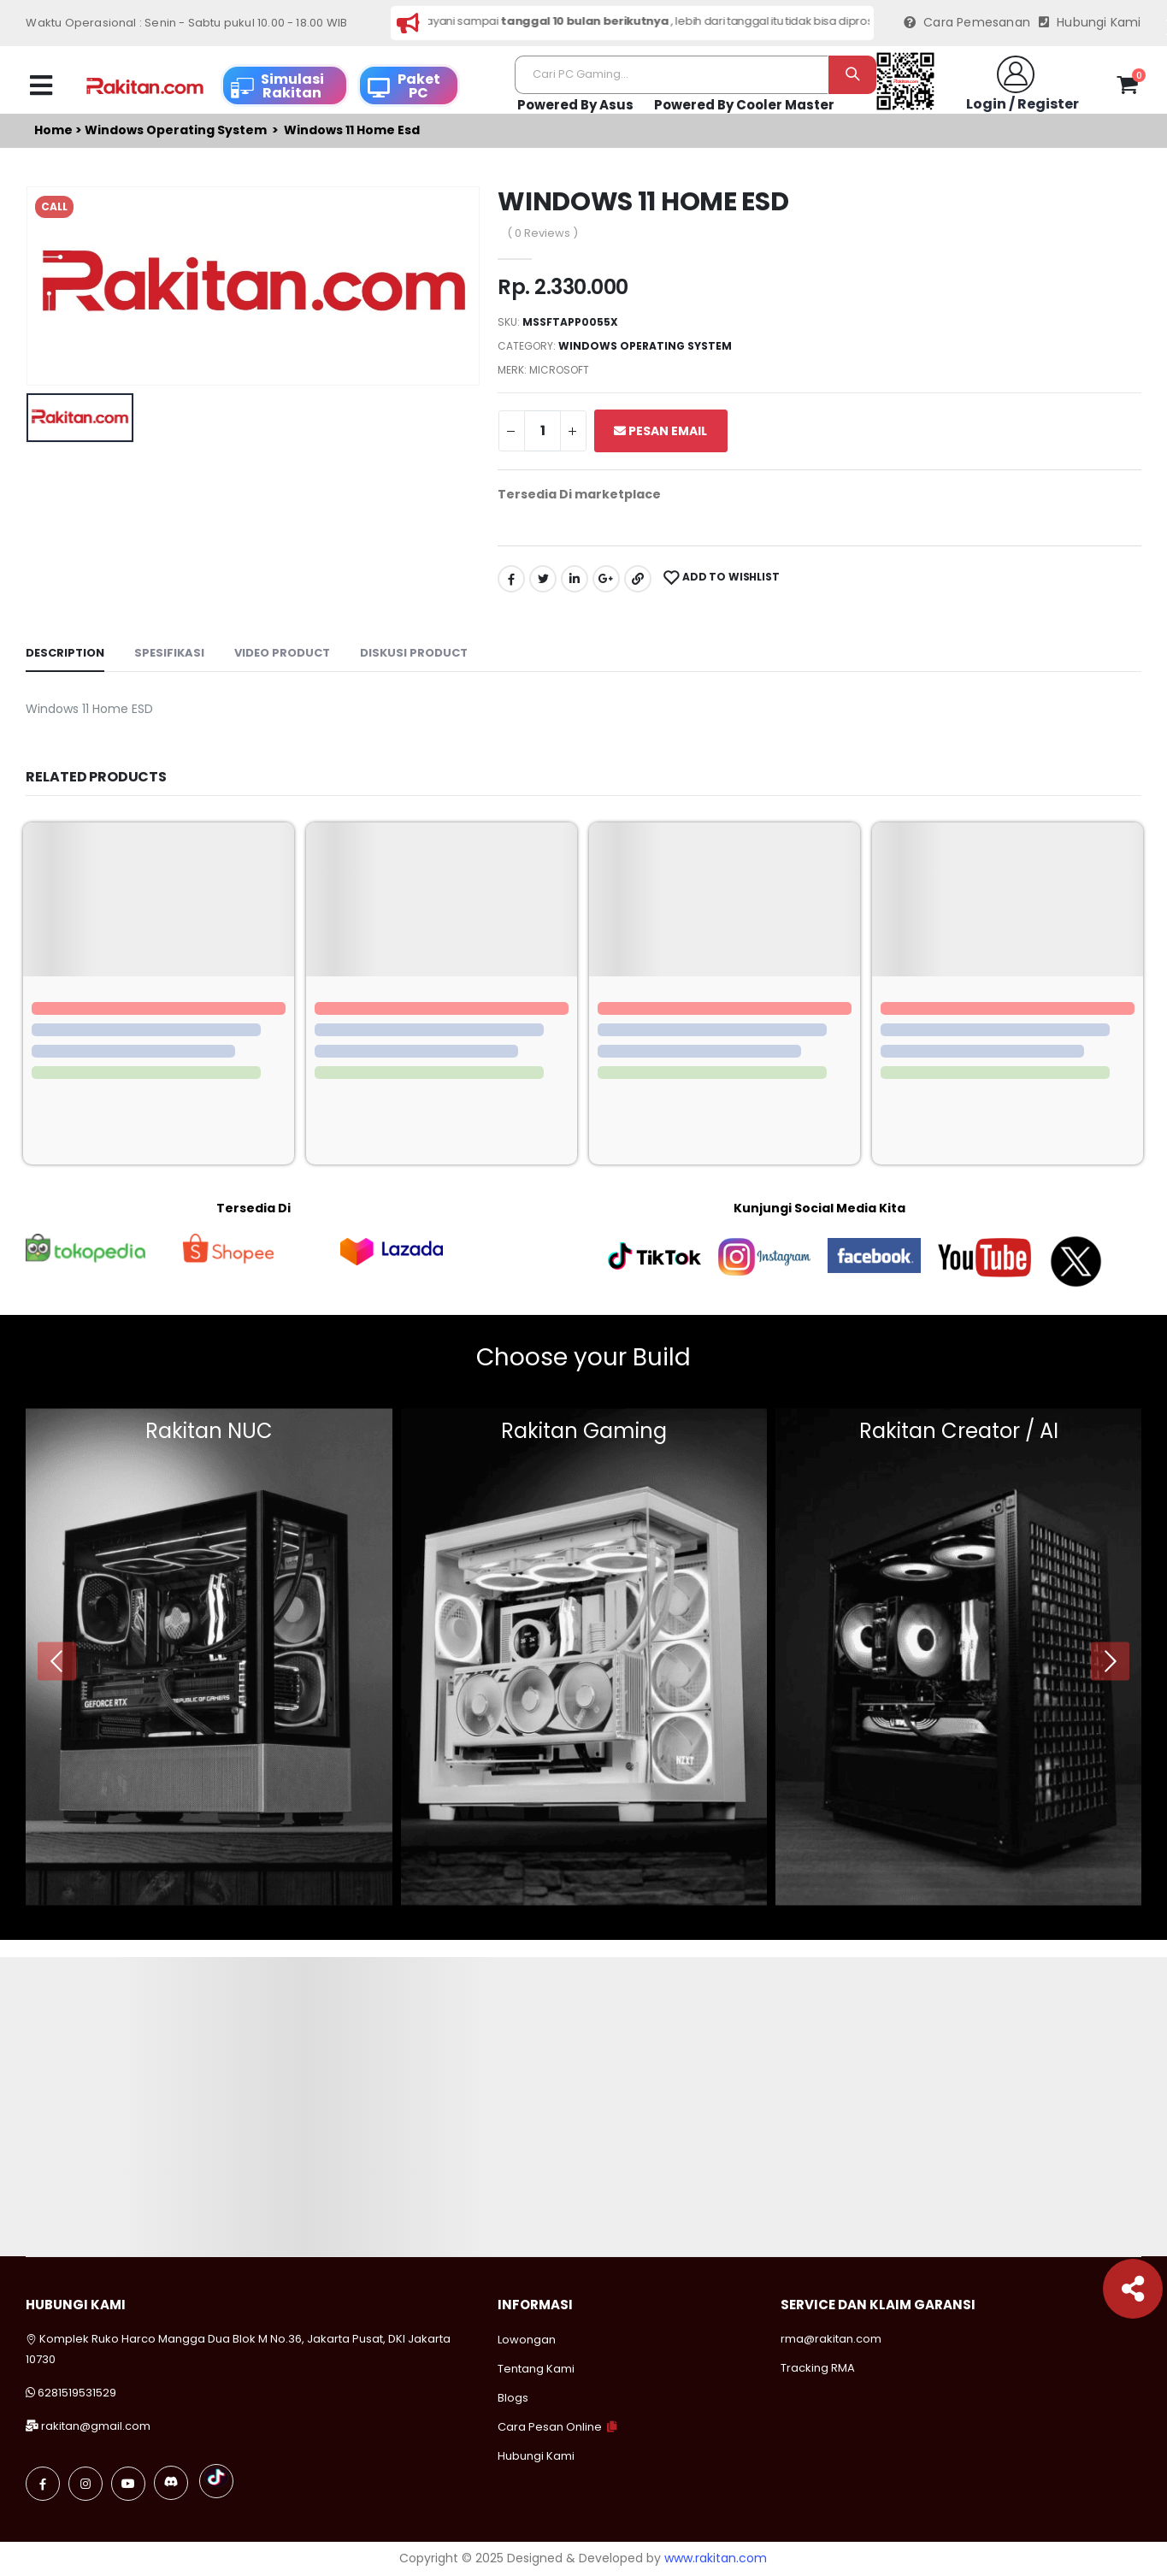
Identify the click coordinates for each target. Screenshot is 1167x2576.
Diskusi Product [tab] (414, 653)
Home (53, 130)
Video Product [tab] (282, 653)
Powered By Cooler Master (744, 105)
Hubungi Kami (1090, 23)
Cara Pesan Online (550, 2427)
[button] (1127, 88)
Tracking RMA (818, 2368)
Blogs (513, 2398)
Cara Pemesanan (967, 23)
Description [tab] (65, 653)
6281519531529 (77, 2392)
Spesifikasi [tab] (169, 653)
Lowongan (527, 2339)
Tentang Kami (536, 2369)
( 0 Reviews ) (542, 233)
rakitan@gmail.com (95, 2426)
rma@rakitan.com (831, 2339)
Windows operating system (176, 130)
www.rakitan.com (715, 2558)
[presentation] (57, 1661)
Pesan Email (660, 430)
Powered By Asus (575, 105)
